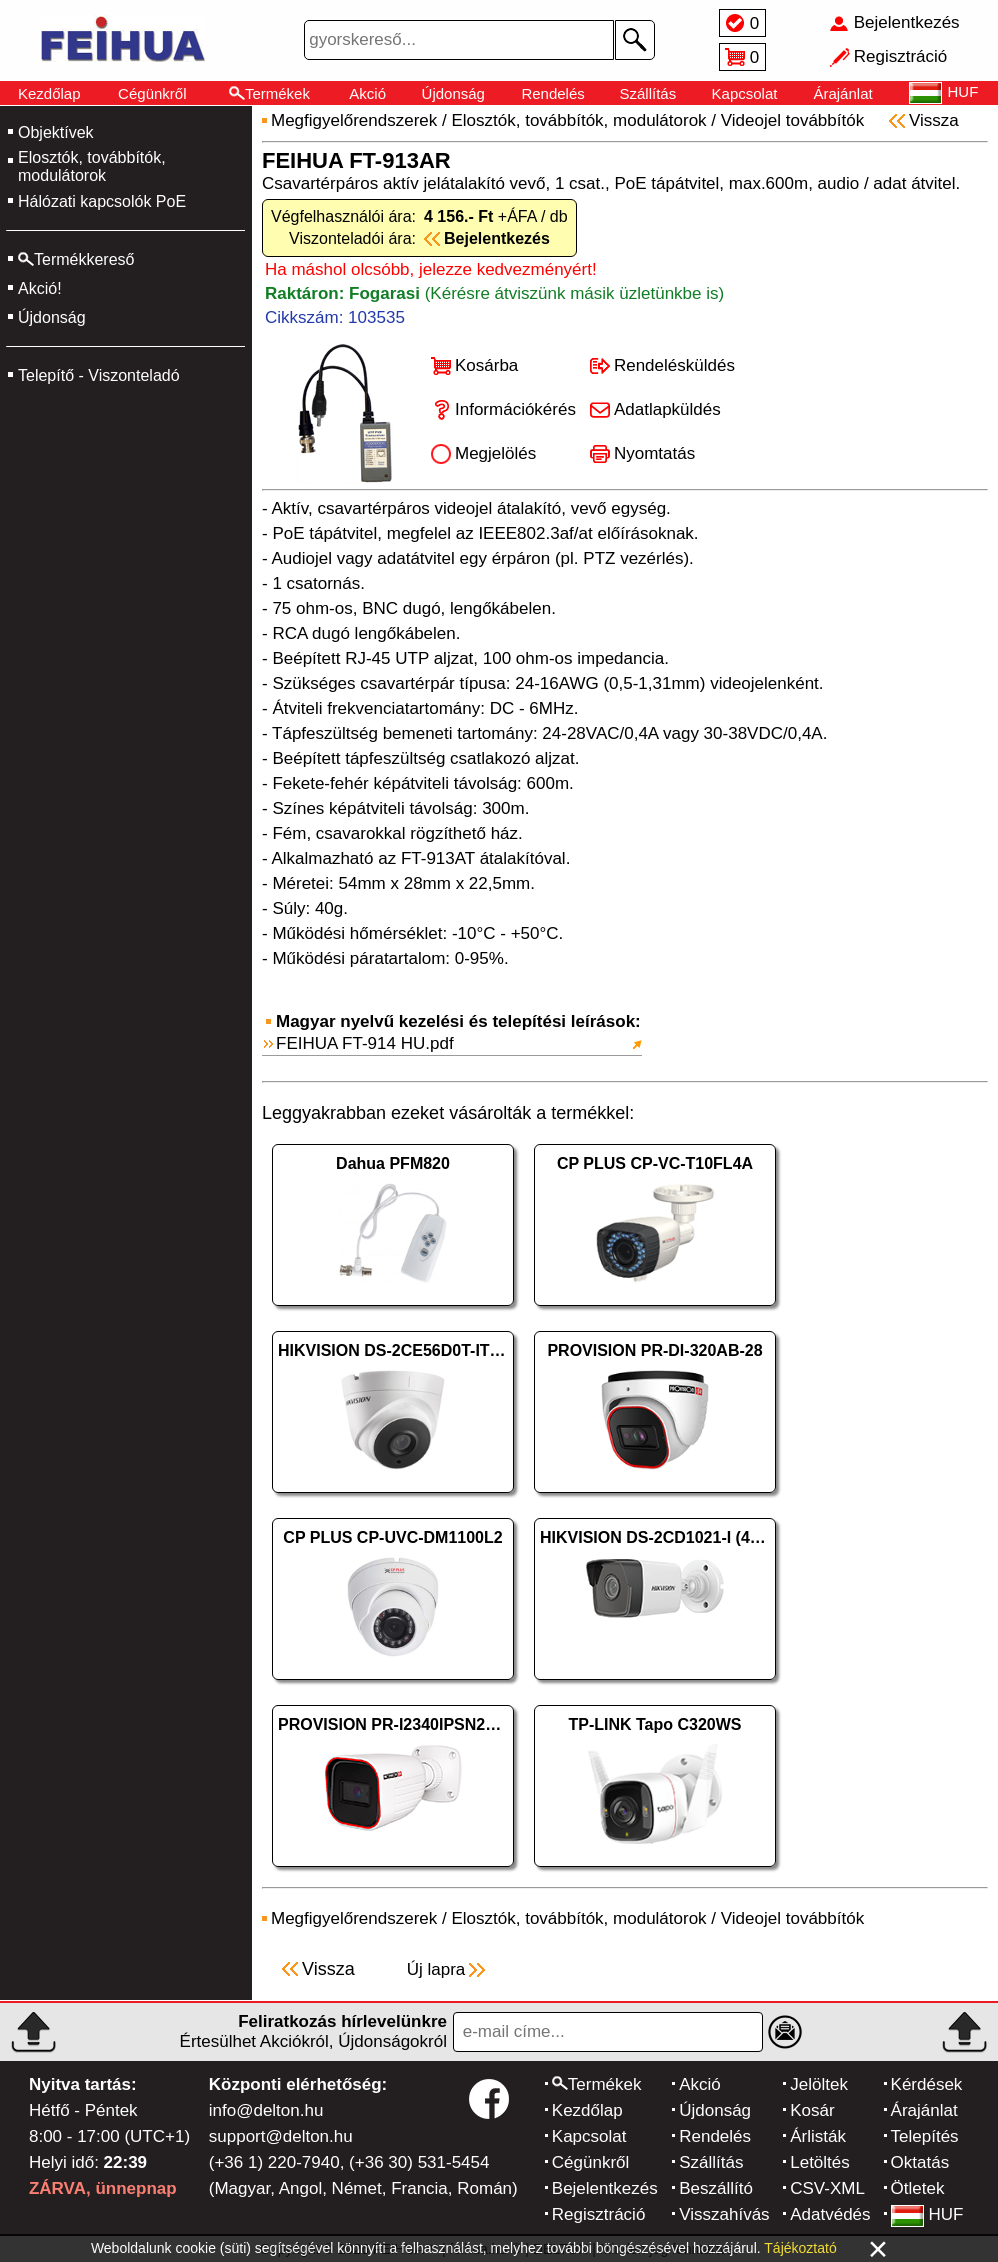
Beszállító (716, 2188)
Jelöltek (819, 2084)
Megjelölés (495, 453)
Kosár (812, 2110)
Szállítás (648, 93)
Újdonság (453, 93)
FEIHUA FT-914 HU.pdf (365, 1043)
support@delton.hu (281, 2136)
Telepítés (925, 2136)
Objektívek (56, 132)
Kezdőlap (49, 93)
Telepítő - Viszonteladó (99, 375)
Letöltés (820, 2162)
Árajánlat (842, 93)
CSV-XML (827, 2188)
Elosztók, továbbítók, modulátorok (92, 166)
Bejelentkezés (605, 2188)
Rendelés (552, 93)
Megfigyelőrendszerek (354, 120)
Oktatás (920, 2162)
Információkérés (515, 409)
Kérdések (927, 2084)
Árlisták (818, 2136)
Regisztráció (599, 2214)
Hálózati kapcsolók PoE (102, 201)
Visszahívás (724, 2214)
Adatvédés (830, 2214)
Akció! (40, 288)
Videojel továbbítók (792, 120)
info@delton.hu (266, 2110)
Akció (367, 93)
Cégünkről (152, 93)
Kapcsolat (745, 93)
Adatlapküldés (667, 409)
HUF (927, 2214)
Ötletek (918, 2188)
